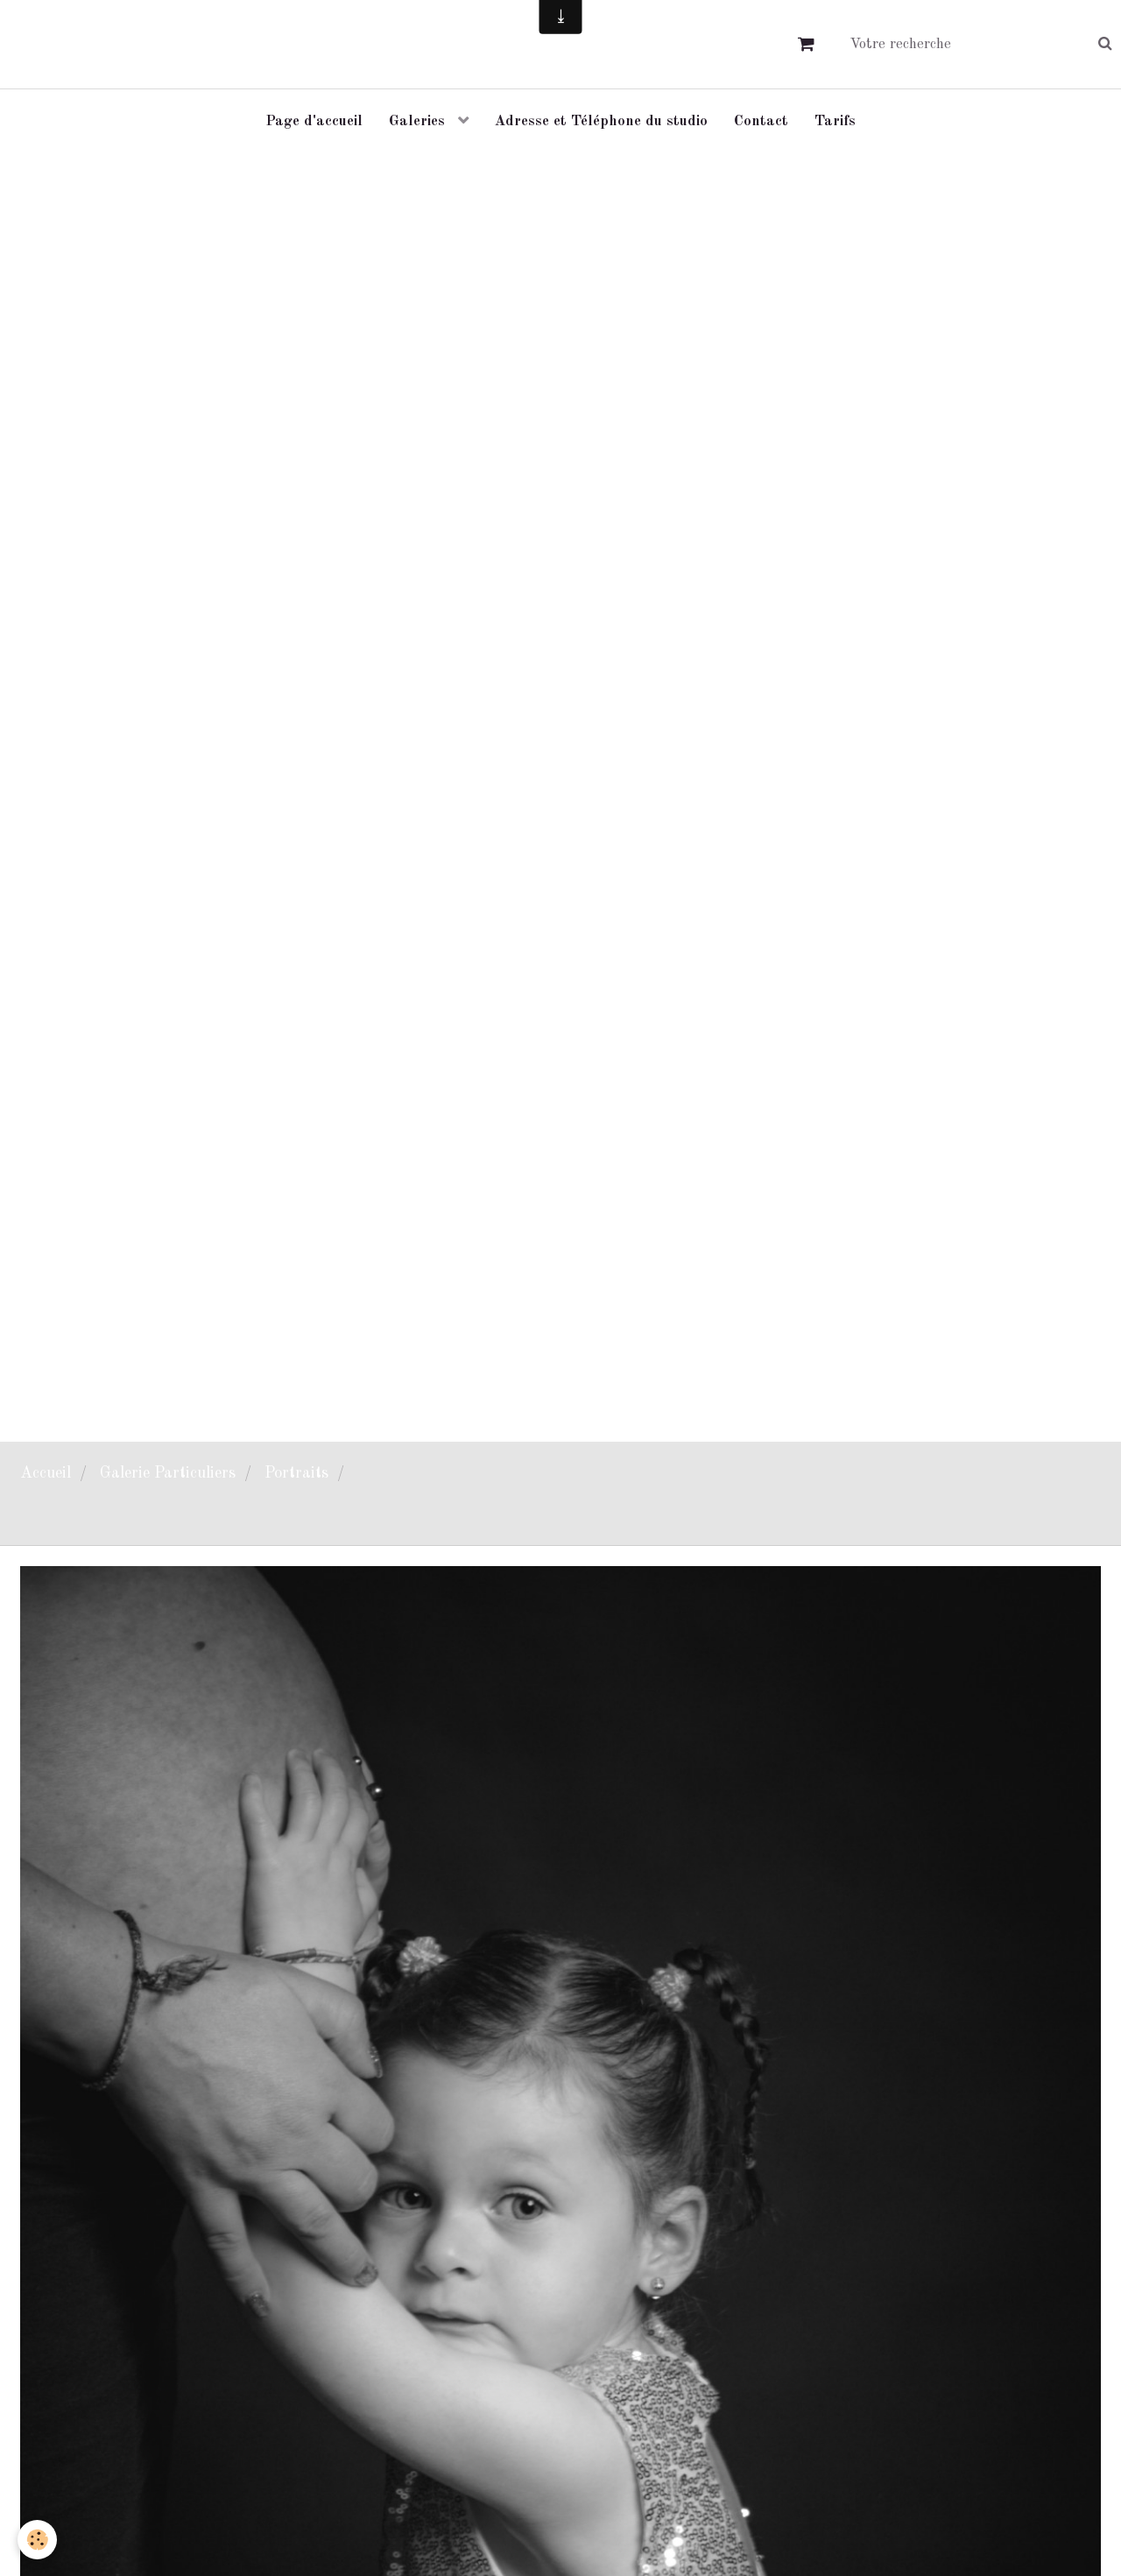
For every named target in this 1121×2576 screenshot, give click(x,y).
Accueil (45, 1473)
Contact (761, 121)
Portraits (296, 1473)
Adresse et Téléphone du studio (601, 121)
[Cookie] (37, 2539)
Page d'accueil (314, 121)
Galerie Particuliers (168, 1473)
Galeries (419, 121)
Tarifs (835, 121)
